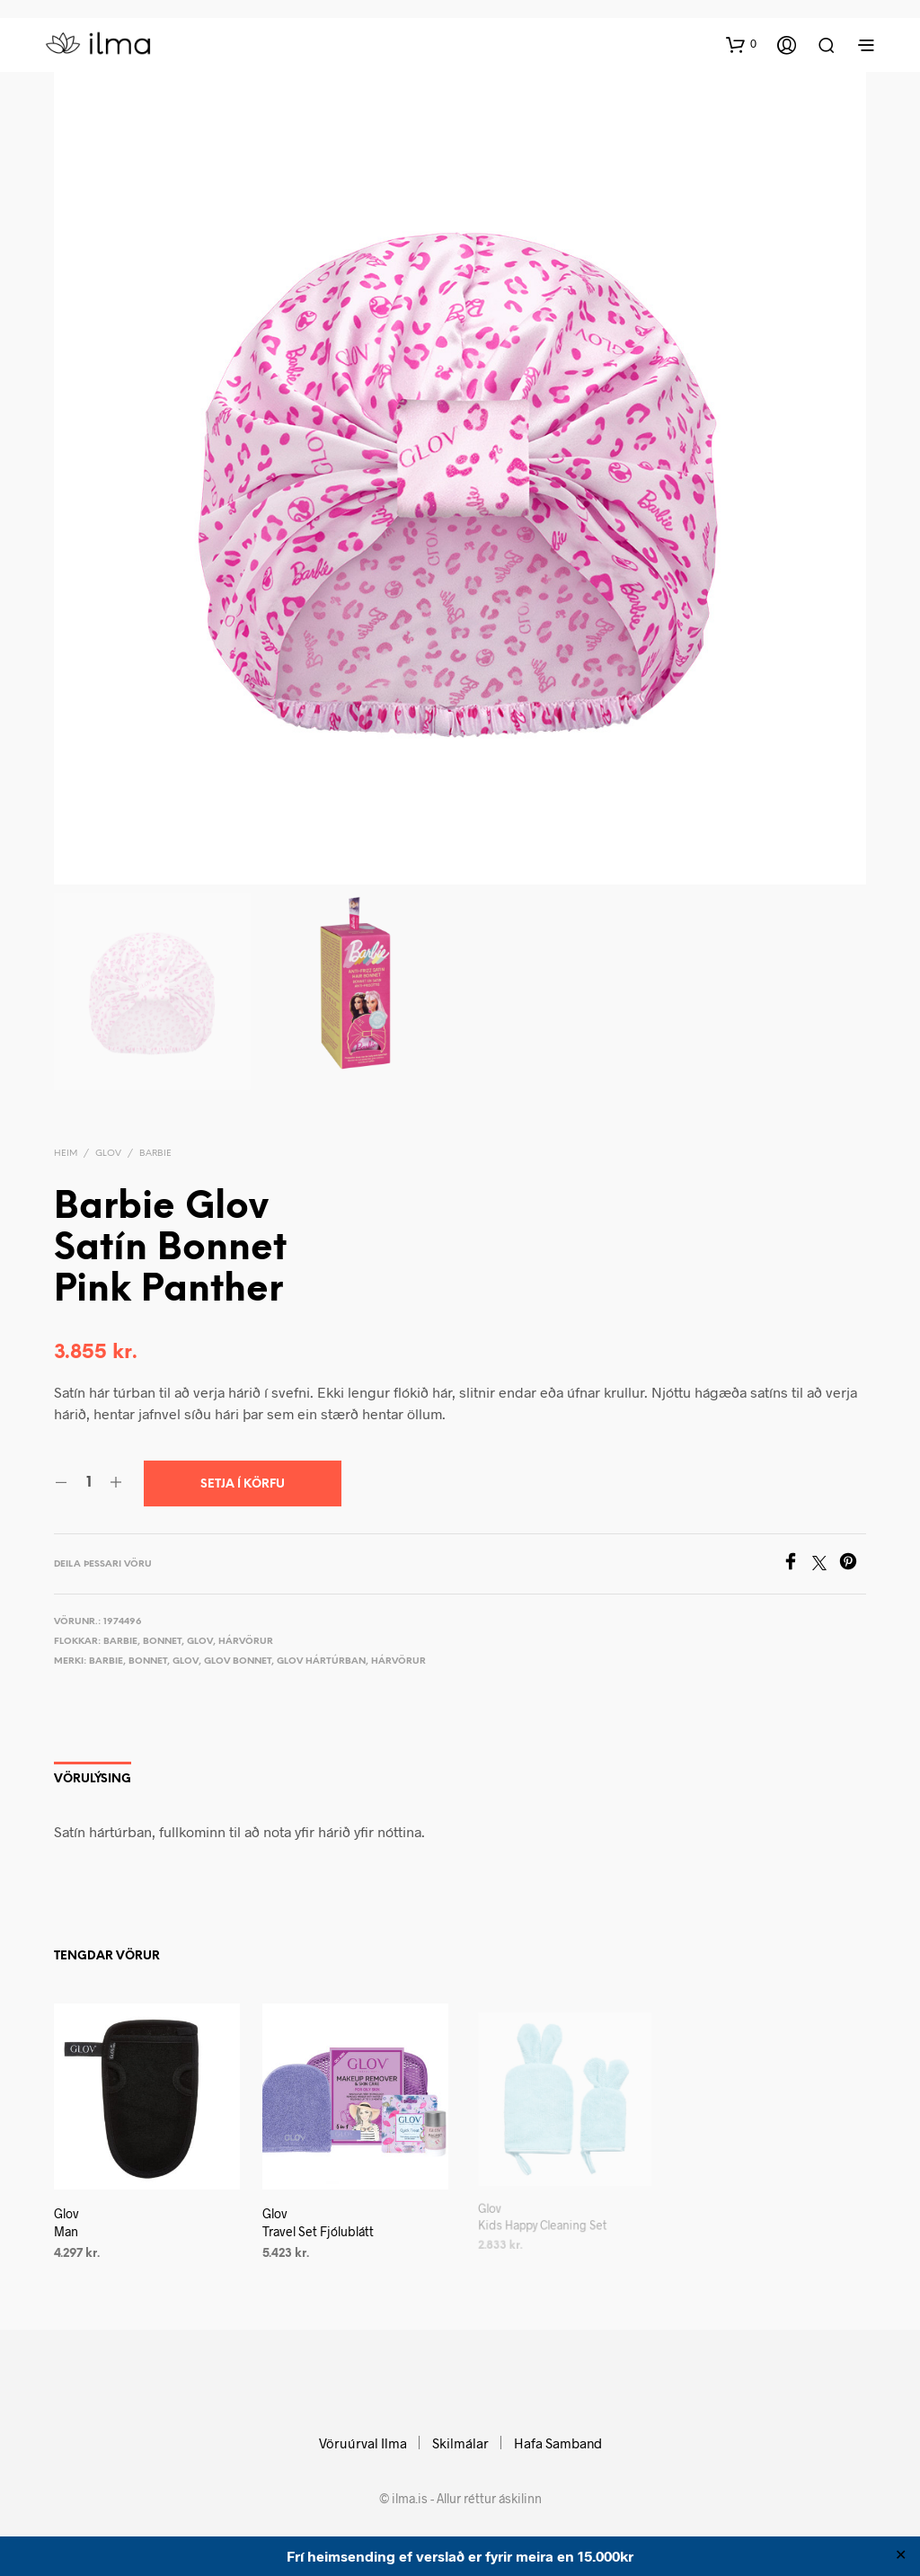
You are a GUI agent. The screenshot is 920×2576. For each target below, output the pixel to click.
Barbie (155, 1154)
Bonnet (162, 1642)
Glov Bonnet (237, 1661)
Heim (65, 1154)
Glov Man (66, 2223)
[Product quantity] (88, 1483)
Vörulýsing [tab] (92, 1779)
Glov (108, 1154)
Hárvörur (245, 1642)
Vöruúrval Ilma (363, 2443)
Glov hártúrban (321, 1661)
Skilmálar (460, 2443)
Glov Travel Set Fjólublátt (320, 2217)
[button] (741, 44)
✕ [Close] (901, 2556)
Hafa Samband (558, 2443)
